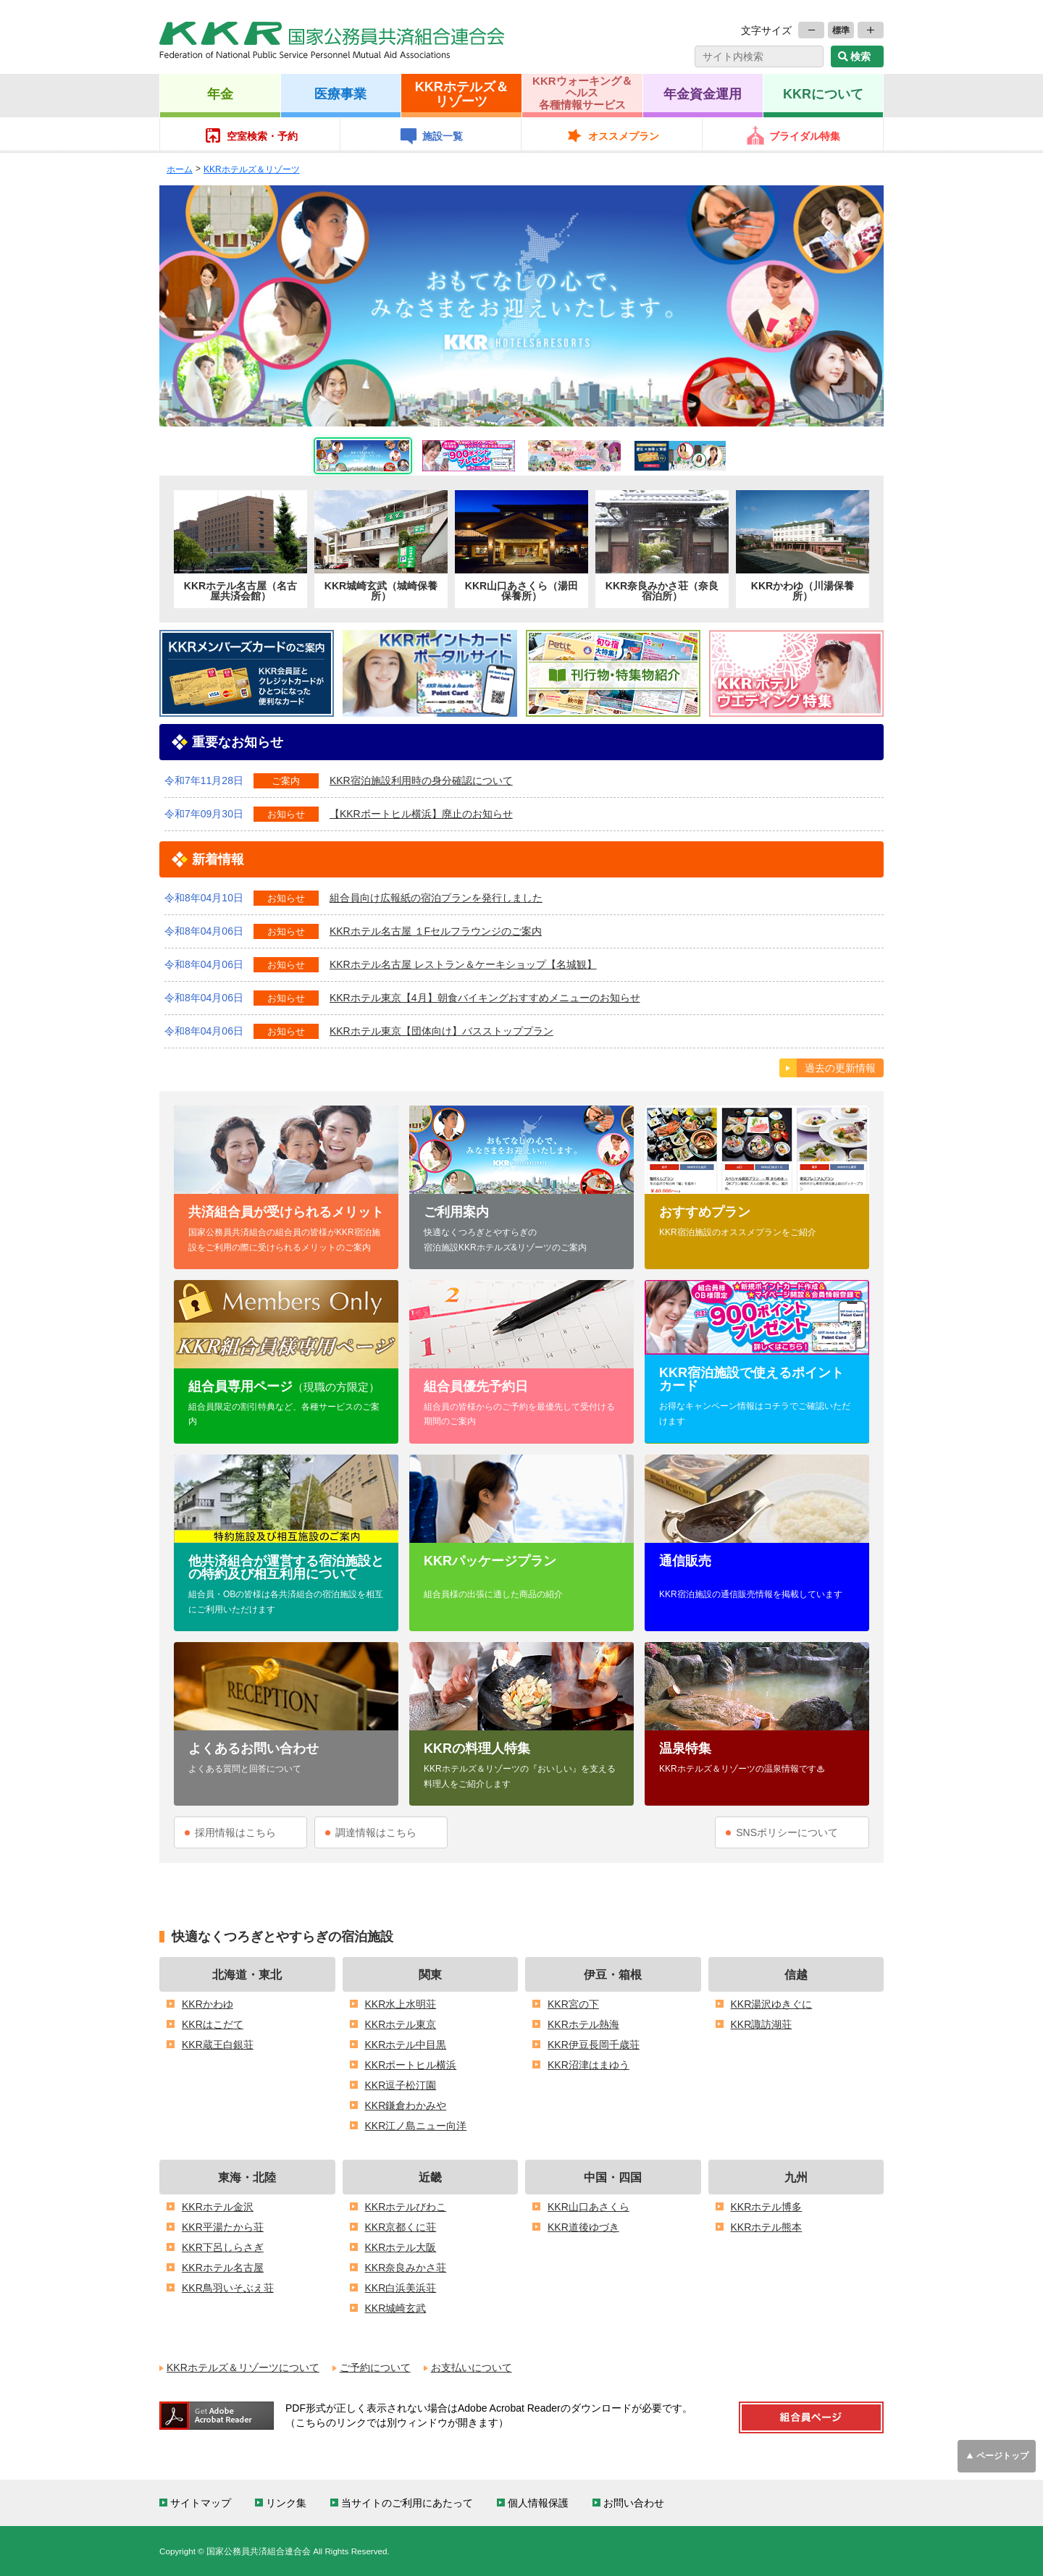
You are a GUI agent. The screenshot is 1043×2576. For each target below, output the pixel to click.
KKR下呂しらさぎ (223, 2247)
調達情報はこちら (375, 1832)
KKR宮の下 (573, 2004)
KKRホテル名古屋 (223, 2268)
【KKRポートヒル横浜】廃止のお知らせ (421, 814)
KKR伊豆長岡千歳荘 (594, 2045)
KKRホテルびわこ (406, 2207)
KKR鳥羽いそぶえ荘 (228, 2288)
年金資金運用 (702, 93)
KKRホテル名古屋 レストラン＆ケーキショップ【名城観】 (463, 964)
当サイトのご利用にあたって (407, 2503)
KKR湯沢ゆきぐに (772, 2004)
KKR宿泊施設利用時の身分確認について (421, 780)
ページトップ (1002, 2455)
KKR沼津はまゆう (588, 2065)
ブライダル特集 (804, 136)
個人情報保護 (538, 2503)
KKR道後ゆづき (583, 2227)
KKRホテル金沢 (218, 2207)
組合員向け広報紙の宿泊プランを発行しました (436, 898)
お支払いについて (471, 2367)
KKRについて (823, 93)
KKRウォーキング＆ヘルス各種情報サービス (582, 92)
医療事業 (340, 93)
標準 (841, 30)
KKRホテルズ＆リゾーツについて (243, 2367)
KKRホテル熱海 (583, 2024)
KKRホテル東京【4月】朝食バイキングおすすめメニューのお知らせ (485, 998)
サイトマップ (200, 2503)
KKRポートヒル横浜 (411, 2065)
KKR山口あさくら (588, 2207)
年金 (220, 93)
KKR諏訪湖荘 (761, 2024)
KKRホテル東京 (401, 2024)
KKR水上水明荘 (401, 2004)
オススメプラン (623, 136)
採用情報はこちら (235, 1832)
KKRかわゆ (207, 2004)
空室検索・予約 (262, 136)
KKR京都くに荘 (401, 2227)
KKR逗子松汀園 (401, 2085)
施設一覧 (442, 136)
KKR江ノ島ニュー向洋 (416, 2126)
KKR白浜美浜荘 (401, 2288)
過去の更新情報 (840, 1068)
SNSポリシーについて (787, 1832)
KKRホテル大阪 (401, 2247)
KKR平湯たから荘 (223, 2227)
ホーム (180, 169)
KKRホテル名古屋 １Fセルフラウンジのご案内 (436, 931)
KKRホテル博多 (767, 2207)
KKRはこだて (212, 2024)
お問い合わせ (633, 2503)
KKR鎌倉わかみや (406, 2105)
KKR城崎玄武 (396, 2308)
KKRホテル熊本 (767, 2227)
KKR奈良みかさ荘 (406, 2268)
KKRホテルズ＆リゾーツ (461, 93)
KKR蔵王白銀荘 (218, 2045)
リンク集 (286, 2503)
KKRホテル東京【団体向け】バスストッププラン (441, 1031)
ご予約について (375, 2367)
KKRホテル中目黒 (406, 2045)
